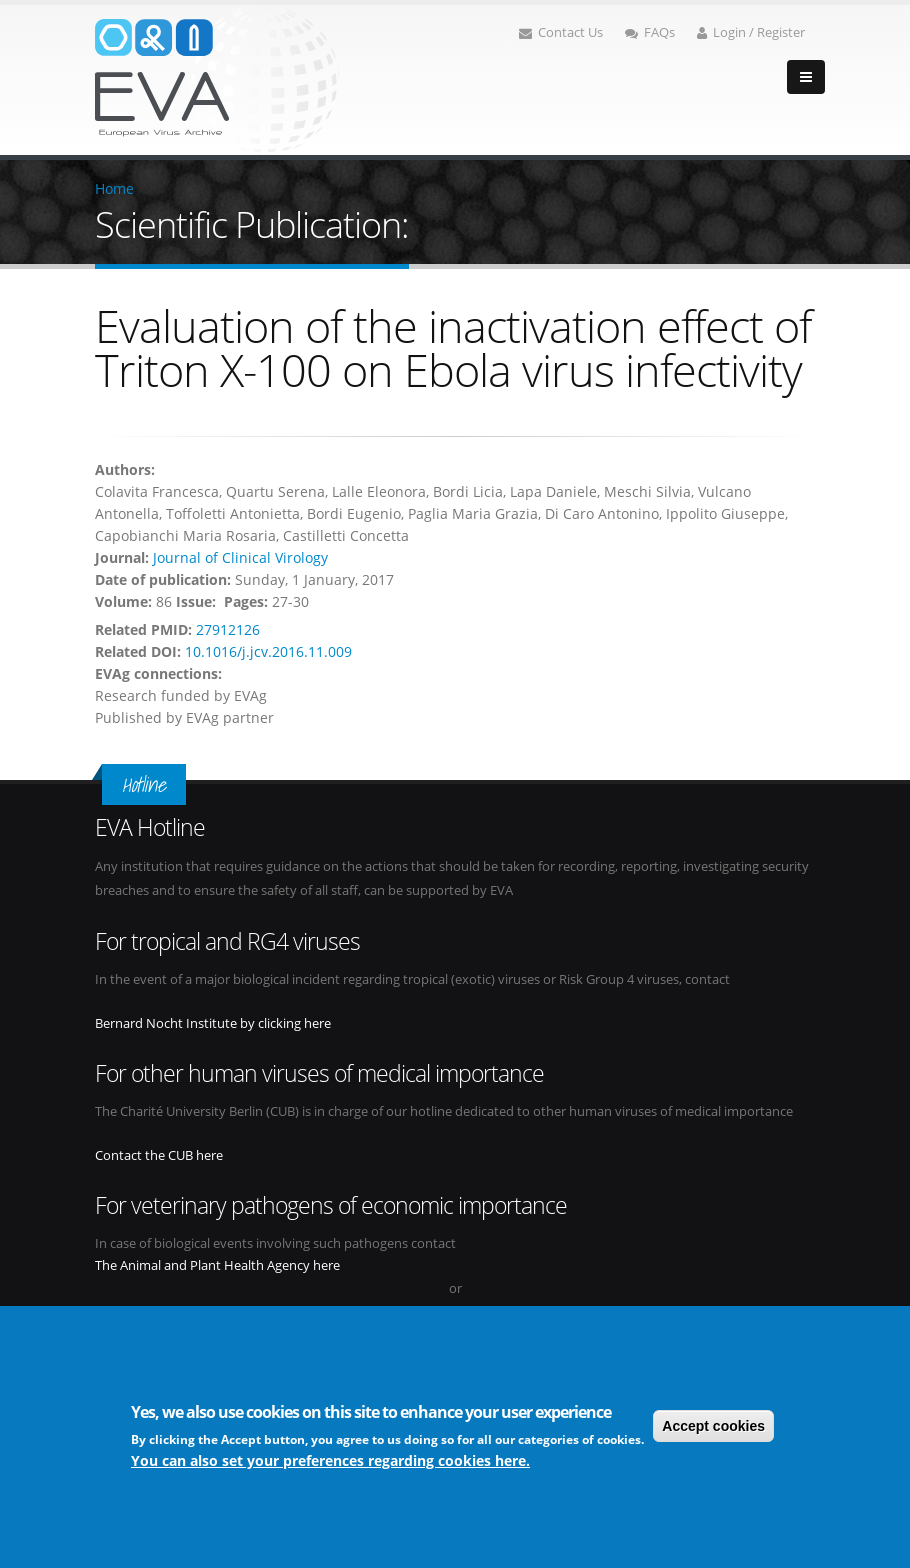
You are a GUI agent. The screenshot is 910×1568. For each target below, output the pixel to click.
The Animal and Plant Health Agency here (217, 1265)
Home (114, 188)
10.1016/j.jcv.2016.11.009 (268, 651)
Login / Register (751, 32)
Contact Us (561, 32)
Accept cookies (713, 1426)
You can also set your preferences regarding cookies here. (330, 1460)
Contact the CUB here (159, 1155)
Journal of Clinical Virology (240, 557)
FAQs (650, 32)
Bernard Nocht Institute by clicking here (213, 1023)
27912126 (228, 629)
